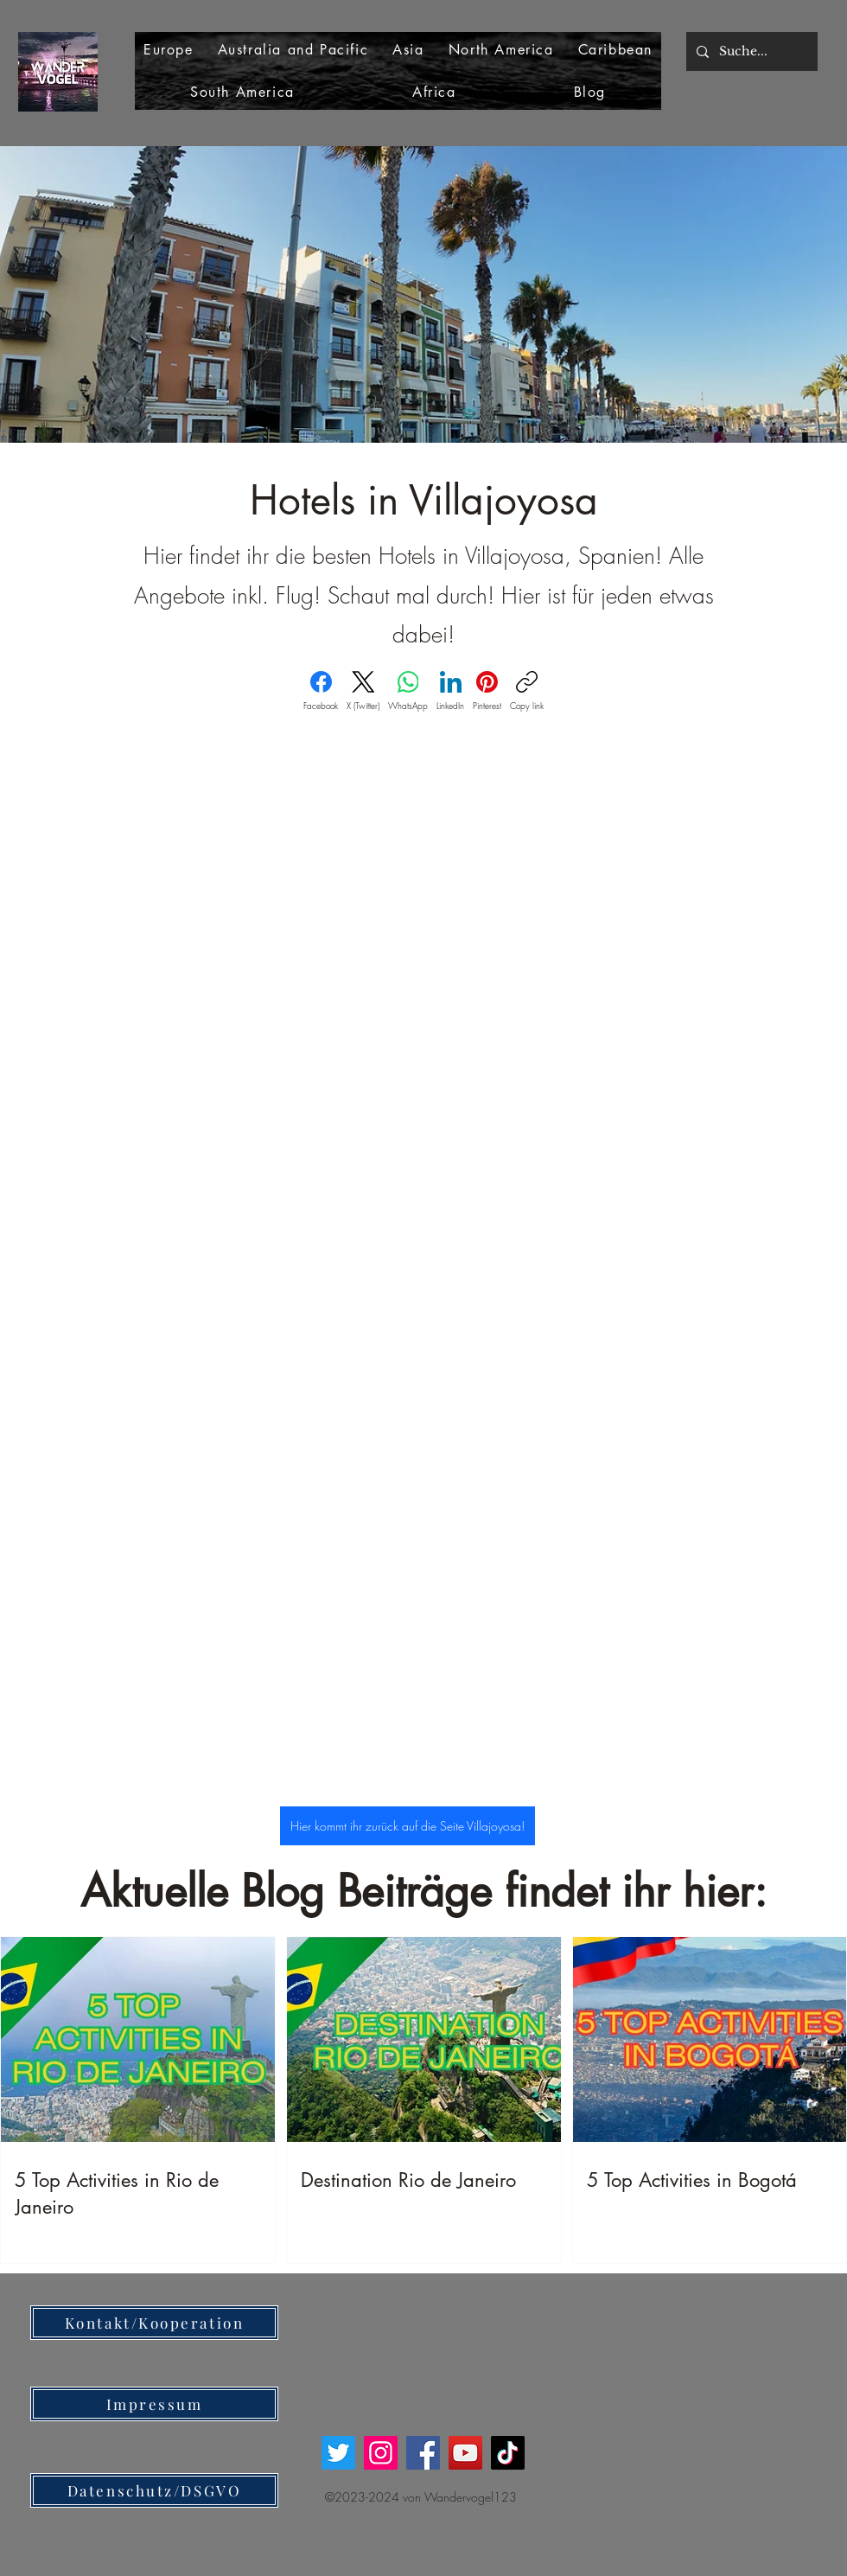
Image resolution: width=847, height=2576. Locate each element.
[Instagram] (381, 2453)
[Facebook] (320, 691)
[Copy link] (527, 691)
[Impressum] (154, 2404)
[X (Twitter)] (363, 691)
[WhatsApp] (408, 691)
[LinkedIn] (450, 691)
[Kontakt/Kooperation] (154, 2322)
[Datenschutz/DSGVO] (154, 2490)
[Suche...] (750, 51)
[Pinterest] (487, 691)
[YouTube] (465, 2453)
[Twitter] (338, 2453)
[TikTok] (508, 2453)
